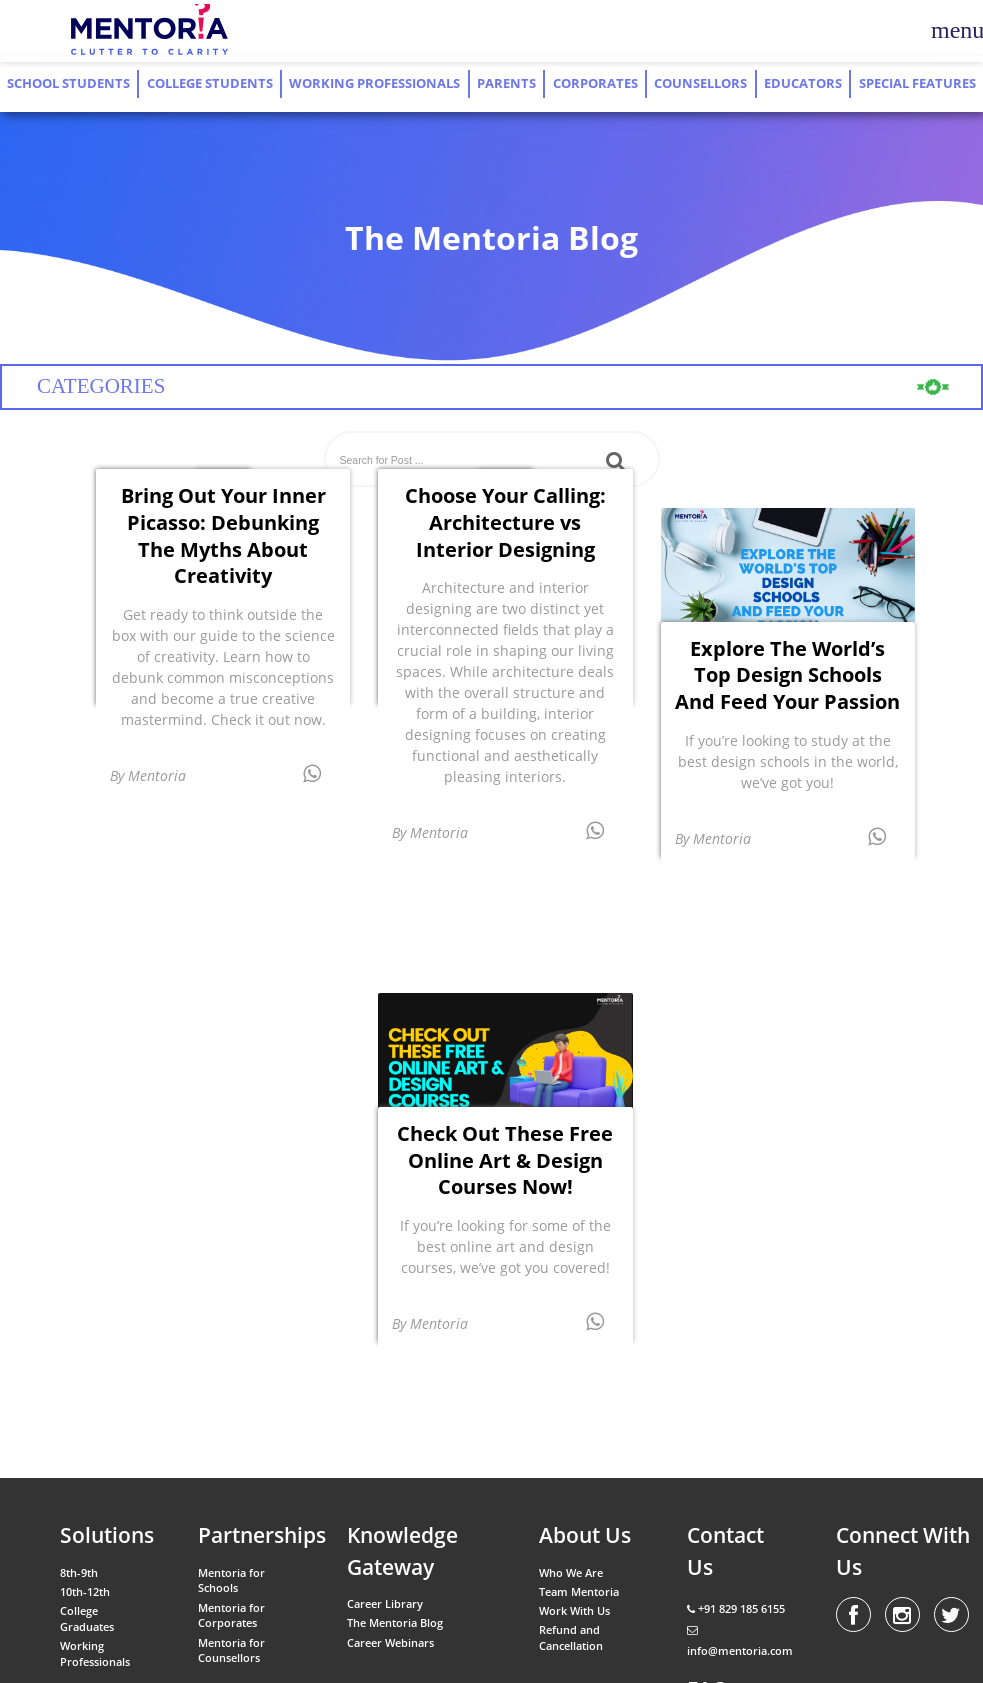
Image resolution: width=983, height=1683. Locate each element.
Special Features (917, 83)
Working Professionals (374, 83)
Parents (506, 83)
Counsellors (700, 83)
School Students (68, 83)
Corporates (595, 83)
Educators (803, 83)
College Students (210, 83)
